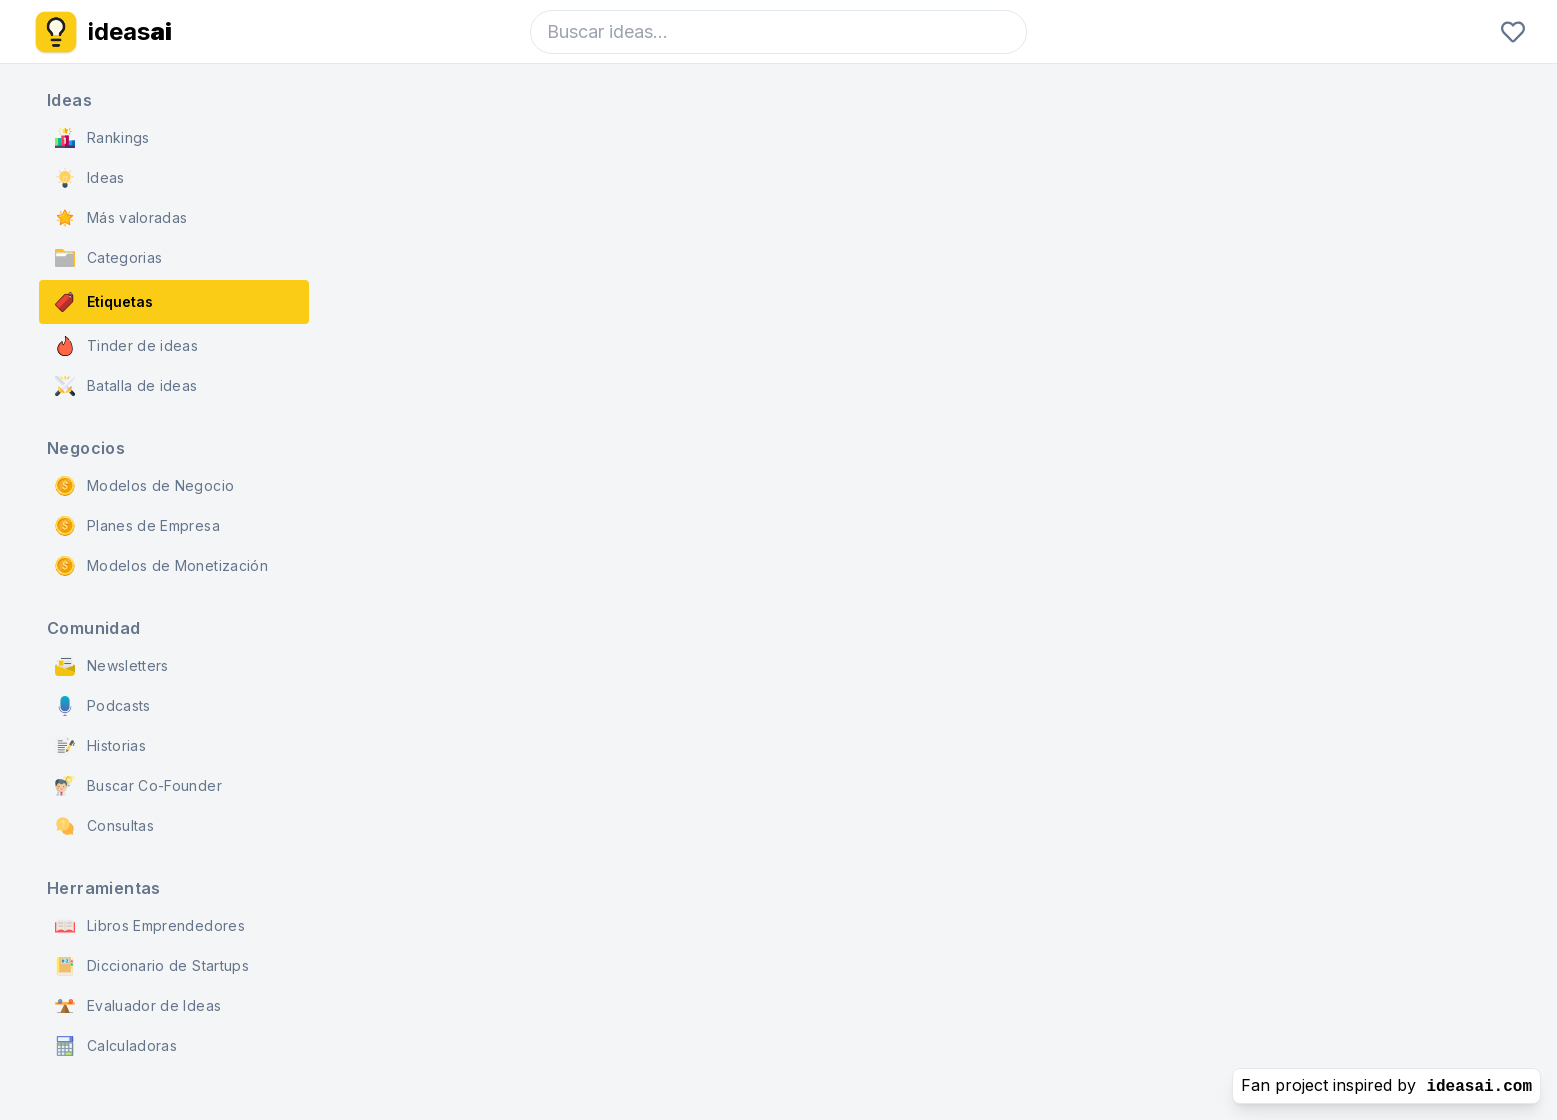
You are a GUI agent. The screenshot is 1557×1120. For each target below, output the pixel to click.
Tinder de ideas (126, 346)
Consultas (104, 826)
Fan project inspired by (1386, 1085)
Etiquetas (104, 302)
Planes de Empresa (137, 526)
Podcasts (103, 706)
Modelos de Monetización (161, 566)
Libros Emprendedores (150, 926)
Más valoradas (121, 218)
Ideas (90, 178)
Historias (100, 746)
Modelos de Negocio (144, 486)
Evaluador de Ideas (138, 1006)
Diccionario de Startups (152, 966)
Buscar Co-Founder (138, 786)
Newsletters (112, 666)
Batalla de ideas (126, 386)
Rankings (102, 138)
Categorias (109, 258)
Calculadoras (116, 1046)
